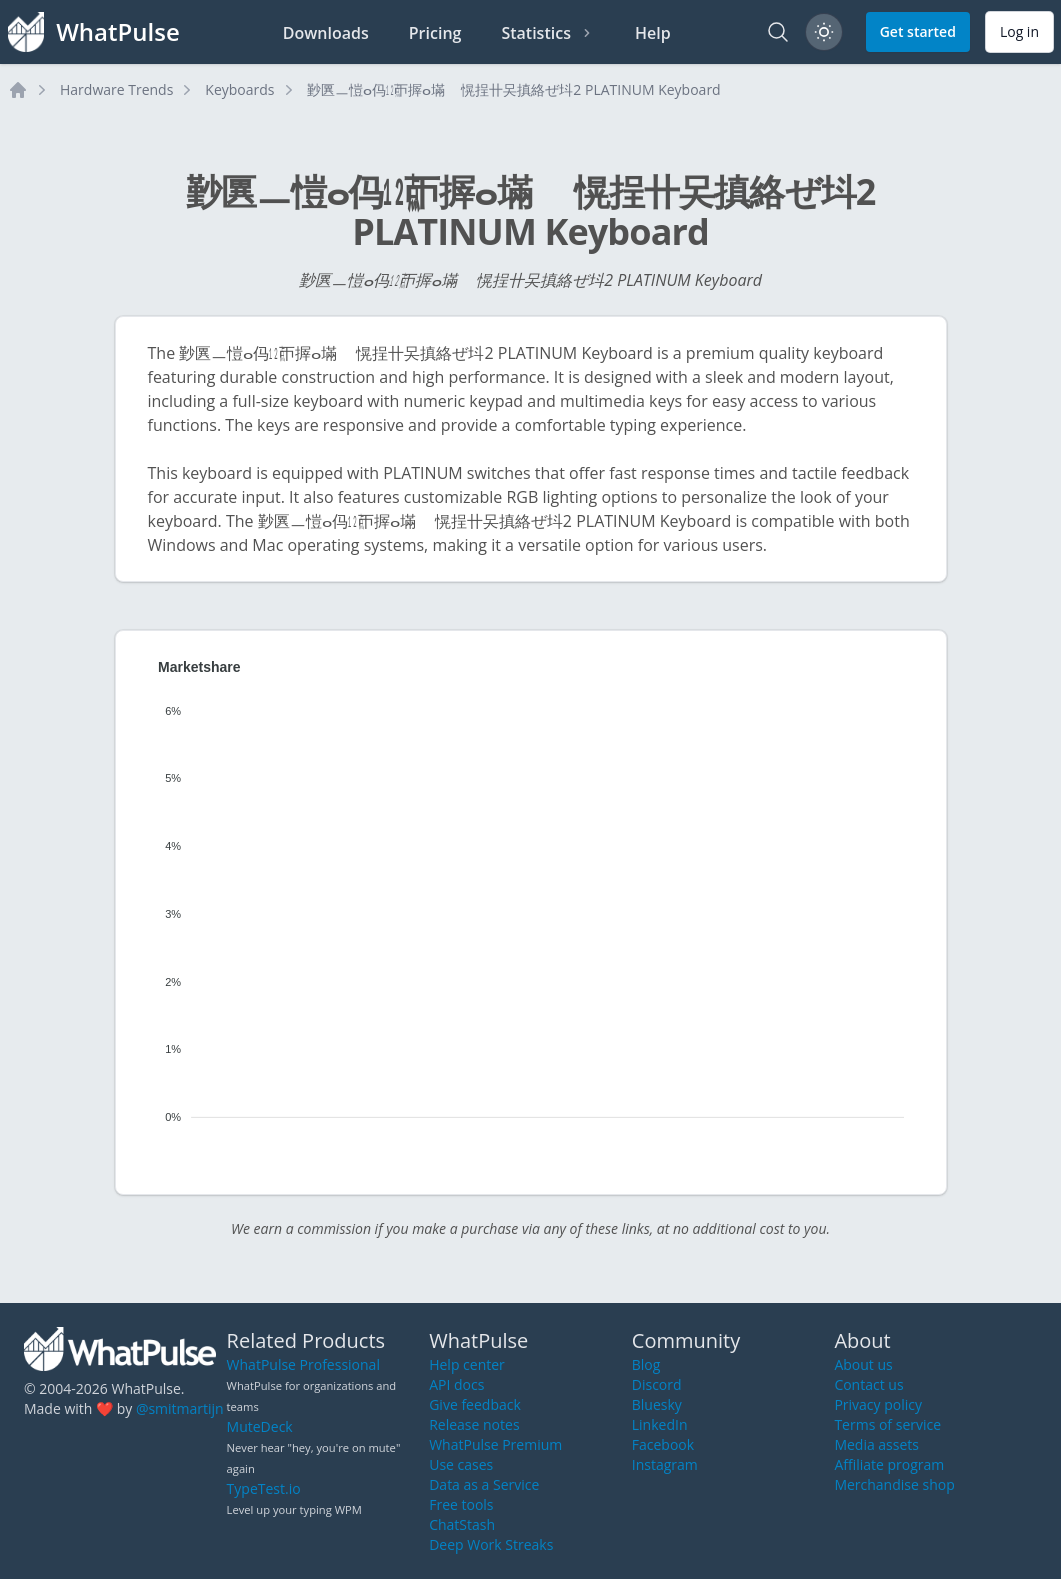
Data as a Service (484, 1484)
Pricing (435, 33)
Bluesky (657, 1404)
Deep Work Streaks (491, 1544)
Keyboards (239, 89)
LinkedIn (660, 1424)
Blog (646, 1364)
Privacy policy (878, 1404)
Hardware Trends (116, 89)
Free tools (461, 1504)
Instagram (665, 1464)
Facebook (663, 1444)
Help (653, 33)
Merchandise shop (894, 1484)
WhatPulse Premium (495, 1444)
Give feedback (475, 1404)
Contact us (868, 1384)
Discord (657, 1384)
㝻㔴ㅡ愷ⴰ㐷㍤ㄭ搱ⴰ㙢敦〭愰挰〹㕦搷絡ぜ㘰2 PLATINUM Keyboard (514, 89)
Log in (1019, 31)
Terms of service (887, 1424)
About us (863, 1364)
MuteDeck (260, 1426)
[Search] (778, 32)
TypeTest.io (264, 1488)
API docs (456, 1384)
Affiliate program (889, 1464)
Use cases (461, 1464)
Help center (467, 1364)
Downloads (326, 33)
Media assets (876, 1444)
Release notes (474, 1424)
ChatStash (462, 1524)
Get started (918, 31)
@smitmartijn (180, 1408)
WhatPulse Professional (303, 1364)
